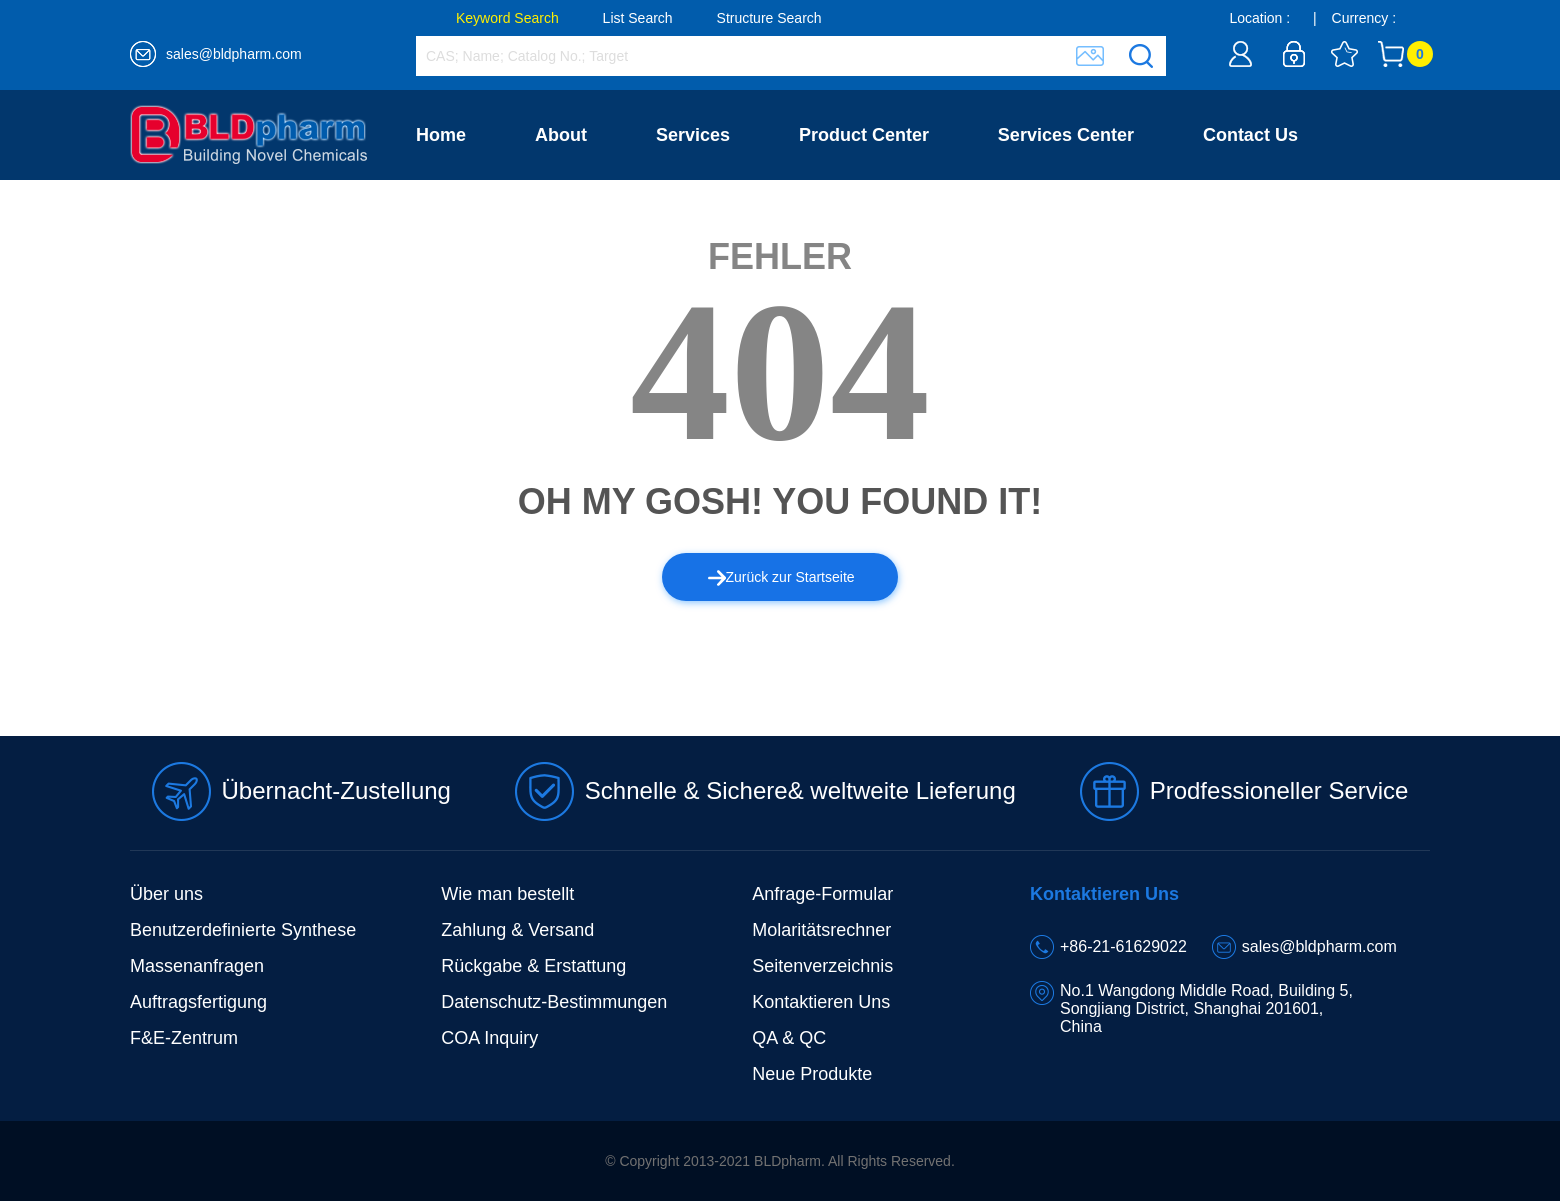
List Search (638, 18)
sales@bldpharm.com (234, 54)
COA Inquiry (489, 1038)
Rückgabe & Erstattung (533, 966)
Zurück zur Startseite (781, 577)
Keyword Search (507, 18)
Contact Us (1250, 135)
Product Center (864, 135)
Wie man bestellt (507, 894)
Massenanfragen (197, 966)
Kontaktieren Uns (821, 1002)
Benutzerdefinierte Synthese (243, 930)
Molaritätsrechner (821, 930)
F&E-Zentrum (184, 1038)
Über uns (166, 894)
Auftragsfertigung (198, 1002)
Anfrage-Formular (822, 894)
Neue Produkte (812, 1074)
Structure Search (769, 18)
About (561, 135)
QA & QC (789, 1038)
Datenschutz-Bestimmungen (554, 1002)
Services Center (1066, 135)
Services (693, 135)
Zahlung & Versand (517, 930)
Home (441, 135)
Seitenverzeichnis (822, 966)
